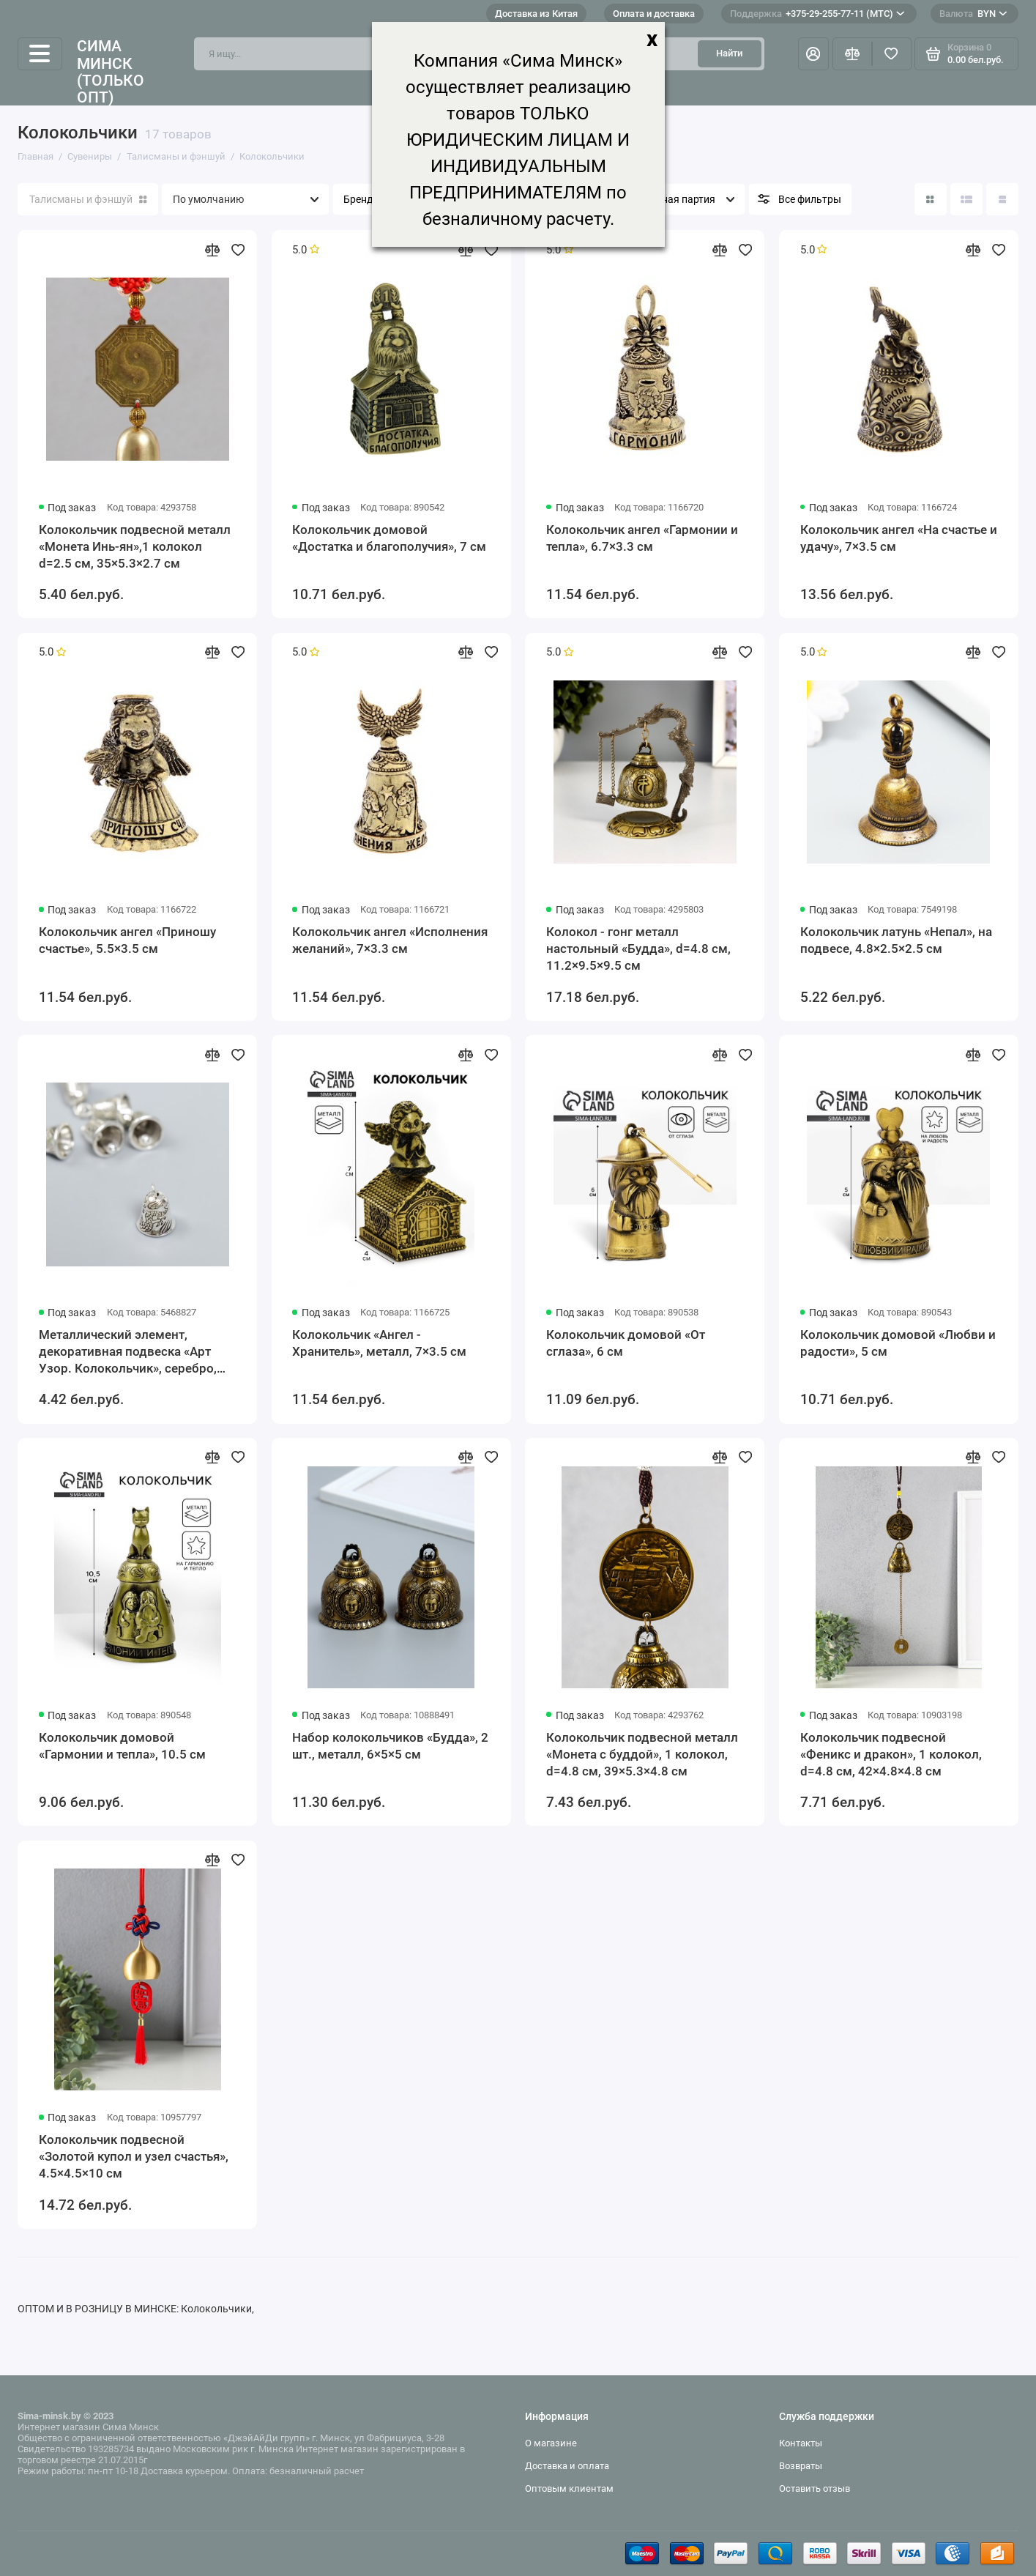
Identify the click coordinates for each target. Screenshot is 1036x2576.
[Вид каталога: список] (966, 199)
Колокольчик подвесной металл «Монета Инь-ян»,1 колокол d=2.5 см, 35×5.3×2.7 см (135, 546)
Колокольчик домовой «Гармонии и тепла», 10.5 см (122, 1746)
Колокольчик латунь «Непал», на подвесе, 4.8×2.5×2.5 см (896, 940)
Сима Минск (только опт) (110, 71)
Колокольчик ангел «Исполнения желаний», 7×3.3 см (390, 940)
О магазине (551, 2443)
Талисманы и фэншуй (88, 199)
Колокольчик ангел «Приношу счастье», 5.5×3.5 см (127, 940)
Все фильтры (809, 199)
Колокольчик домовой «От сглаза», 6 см (625, 1343)
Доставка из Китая (536, 13)
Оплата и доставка (654, 13)
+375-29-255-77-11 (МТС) (817, 13)
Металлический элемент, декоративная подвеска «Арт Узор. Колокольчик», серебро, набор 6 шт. (128, 1352)
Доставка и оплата (567, 2465)
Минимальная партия (663, 199)
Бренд (358, 199)
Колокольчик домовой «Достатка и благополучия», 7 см (389, 538)
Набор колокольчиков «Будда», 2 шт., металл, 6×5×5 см (390, 1746)
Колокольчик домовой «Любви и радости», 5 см (898, 1343)
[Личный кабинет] (813, 53)
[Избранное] (892, 53)
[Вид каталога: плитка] (930, 199)
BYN (973, 13)
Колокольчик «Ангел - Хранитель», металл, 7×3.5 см (379, 1343)
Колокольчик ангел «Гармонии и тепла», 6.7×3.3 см (642, 538)
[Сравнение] (852, 53)
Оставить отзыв (814, 2488)
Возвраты (800, 2465)
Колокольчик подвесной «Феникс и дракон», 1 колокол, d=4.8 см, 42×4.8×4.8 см (891, 1754)
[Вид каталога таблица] (1002, 199)
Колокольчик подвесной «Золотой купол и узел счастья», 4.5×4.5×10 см (133, 2156)
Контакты (800, 2443)
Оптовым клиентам (569, 2488)
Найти (729, 53)
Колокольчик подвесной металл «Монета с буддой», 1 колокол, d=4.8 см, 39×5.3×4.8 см (642, 1754)
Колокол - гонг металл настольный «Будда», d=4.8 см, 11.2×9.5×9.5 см (638, 948)
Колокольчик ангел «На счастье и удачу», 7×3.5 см (898, 538)
